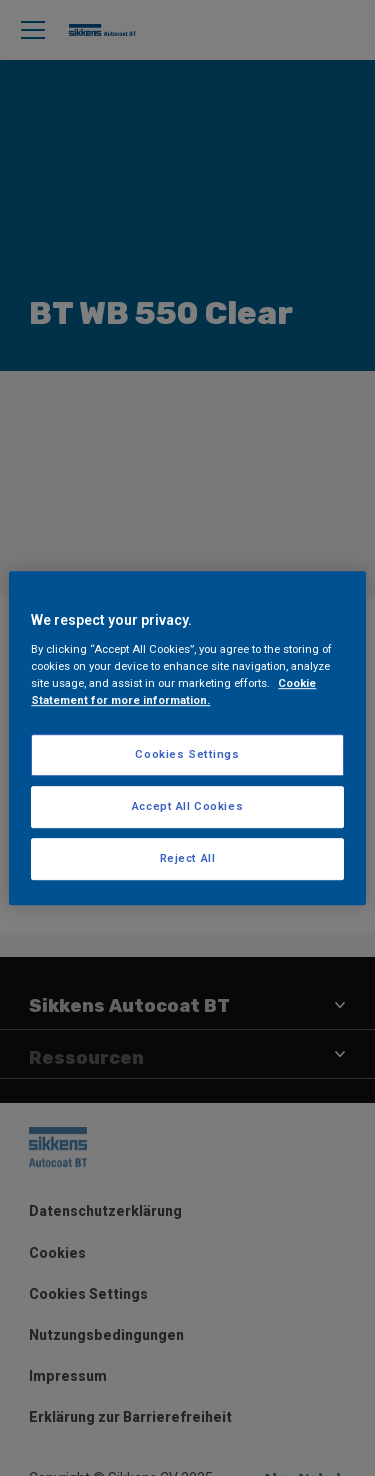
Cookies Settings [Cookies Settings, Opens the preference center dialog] (187, 754)
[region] (187, 738)
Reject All (188, 858)
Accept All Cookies (187, 806)
